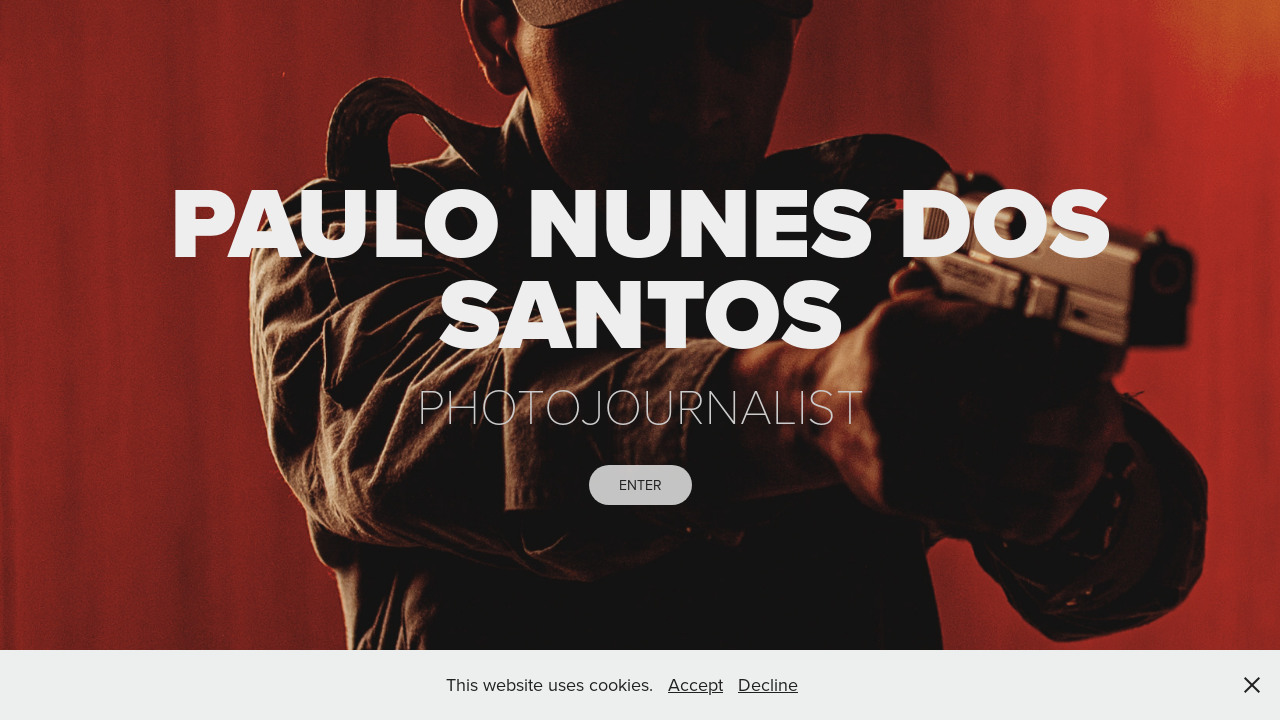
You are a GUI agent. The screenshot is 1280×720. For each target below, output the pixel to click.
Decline (768, 684)
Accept (695, 684)
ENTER (640, 485)
